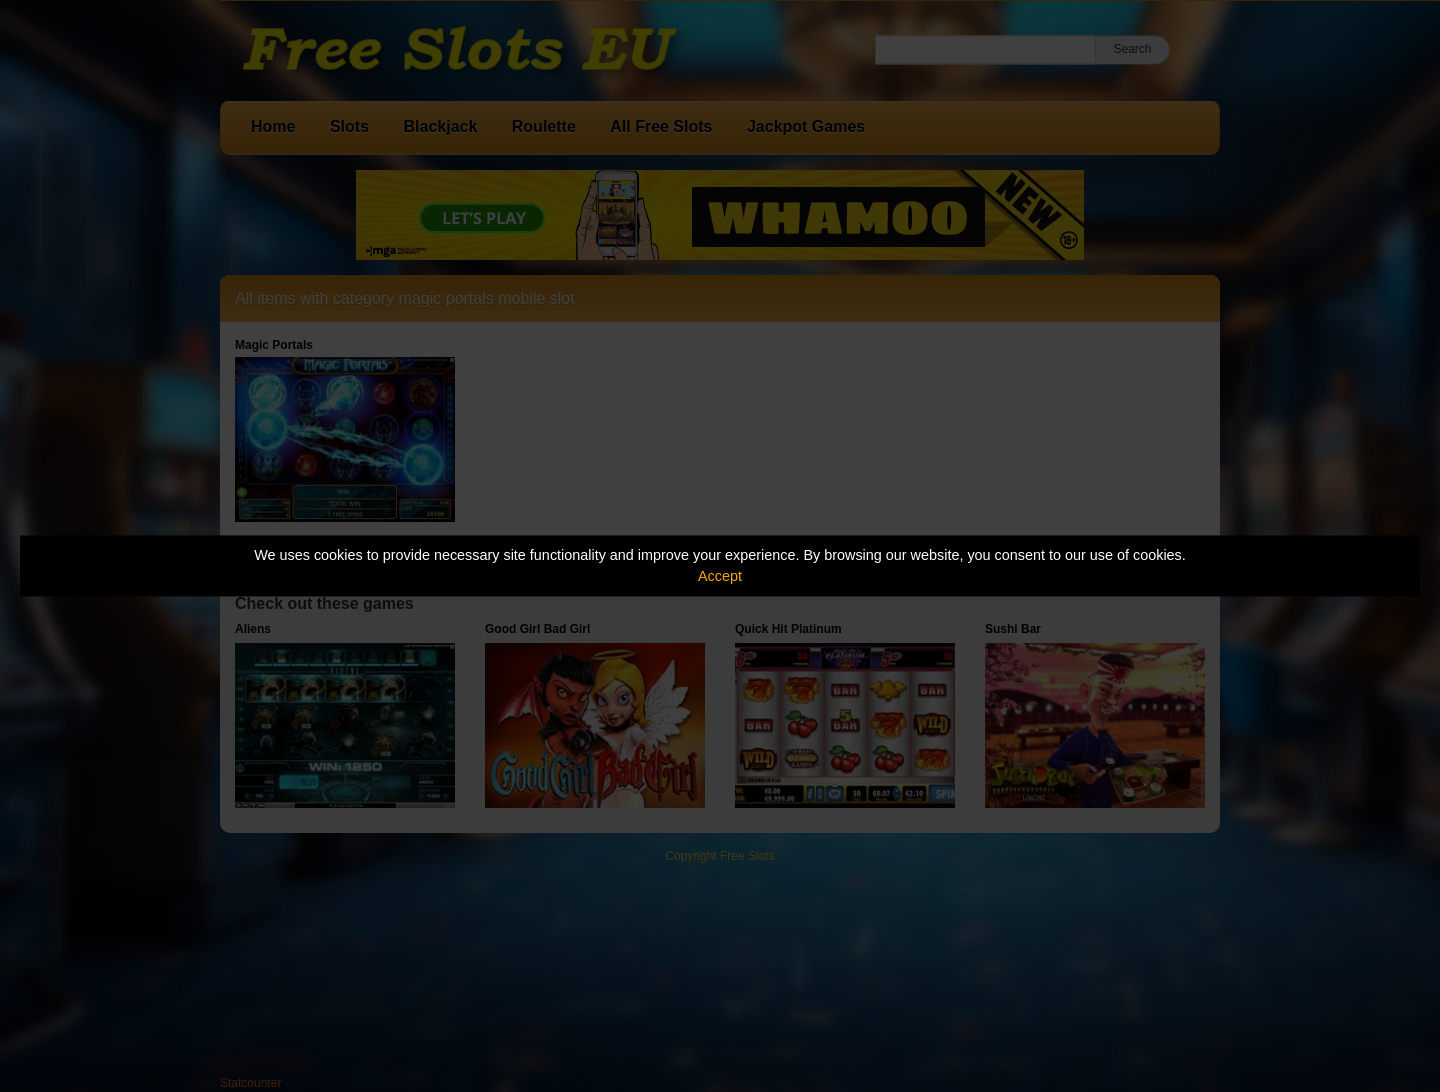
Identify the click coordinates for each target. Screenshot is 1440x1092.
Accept (720, 576)
